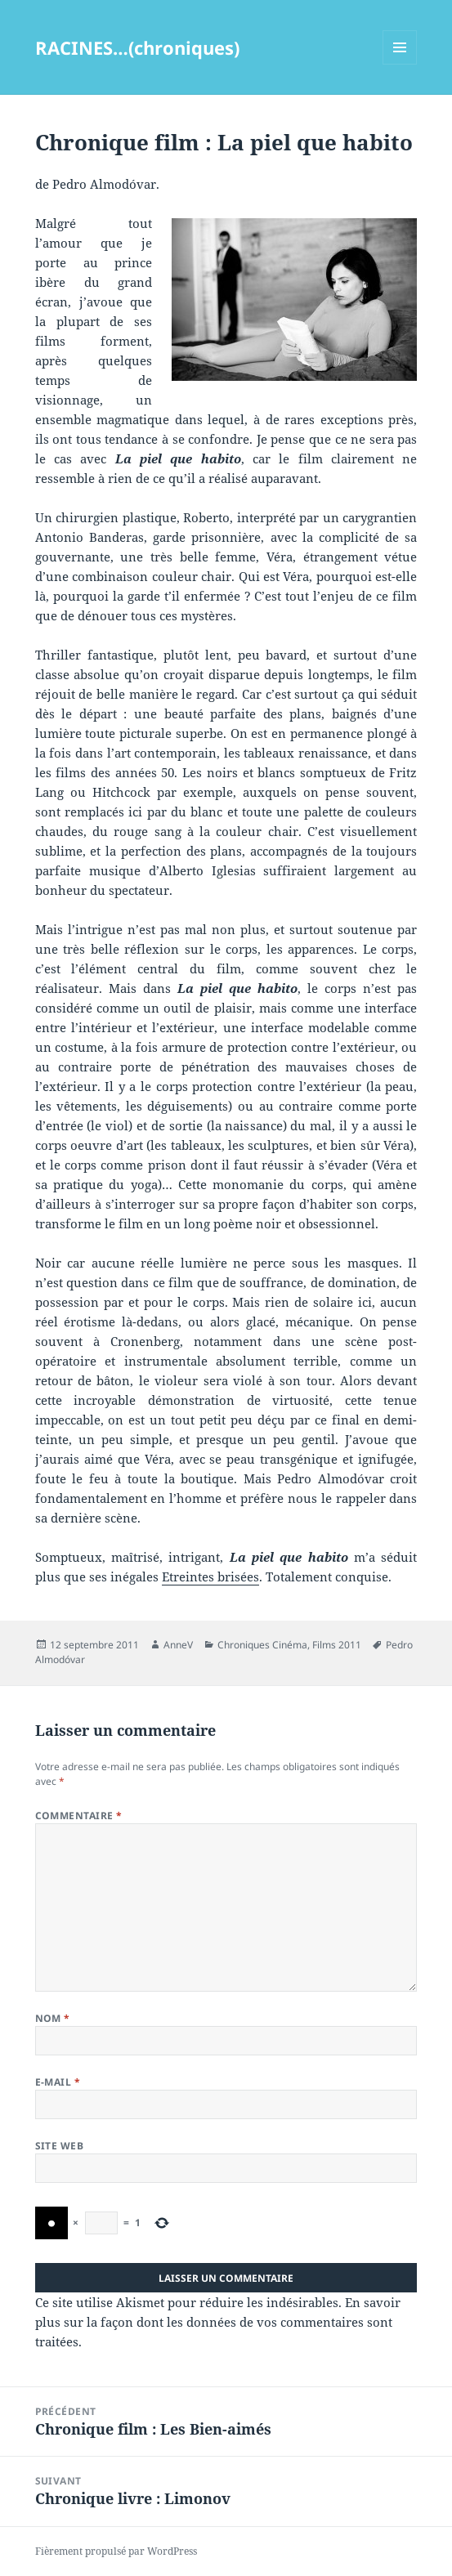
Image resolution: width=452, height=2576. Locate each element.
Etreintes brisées (210, 1576)
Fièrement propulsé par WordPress (116, 2551)
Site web (59, 2146)
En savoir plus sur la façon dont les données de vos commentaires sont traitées (218, 2322)
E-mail (58, 2082)
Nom (52, 2018)
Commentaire (79, 1815)
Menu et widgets (400, 64)
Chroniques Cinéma (262, 1645)
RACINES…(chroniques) (137, 47)
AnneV (178, 1645)
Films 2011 (336, 1645)
